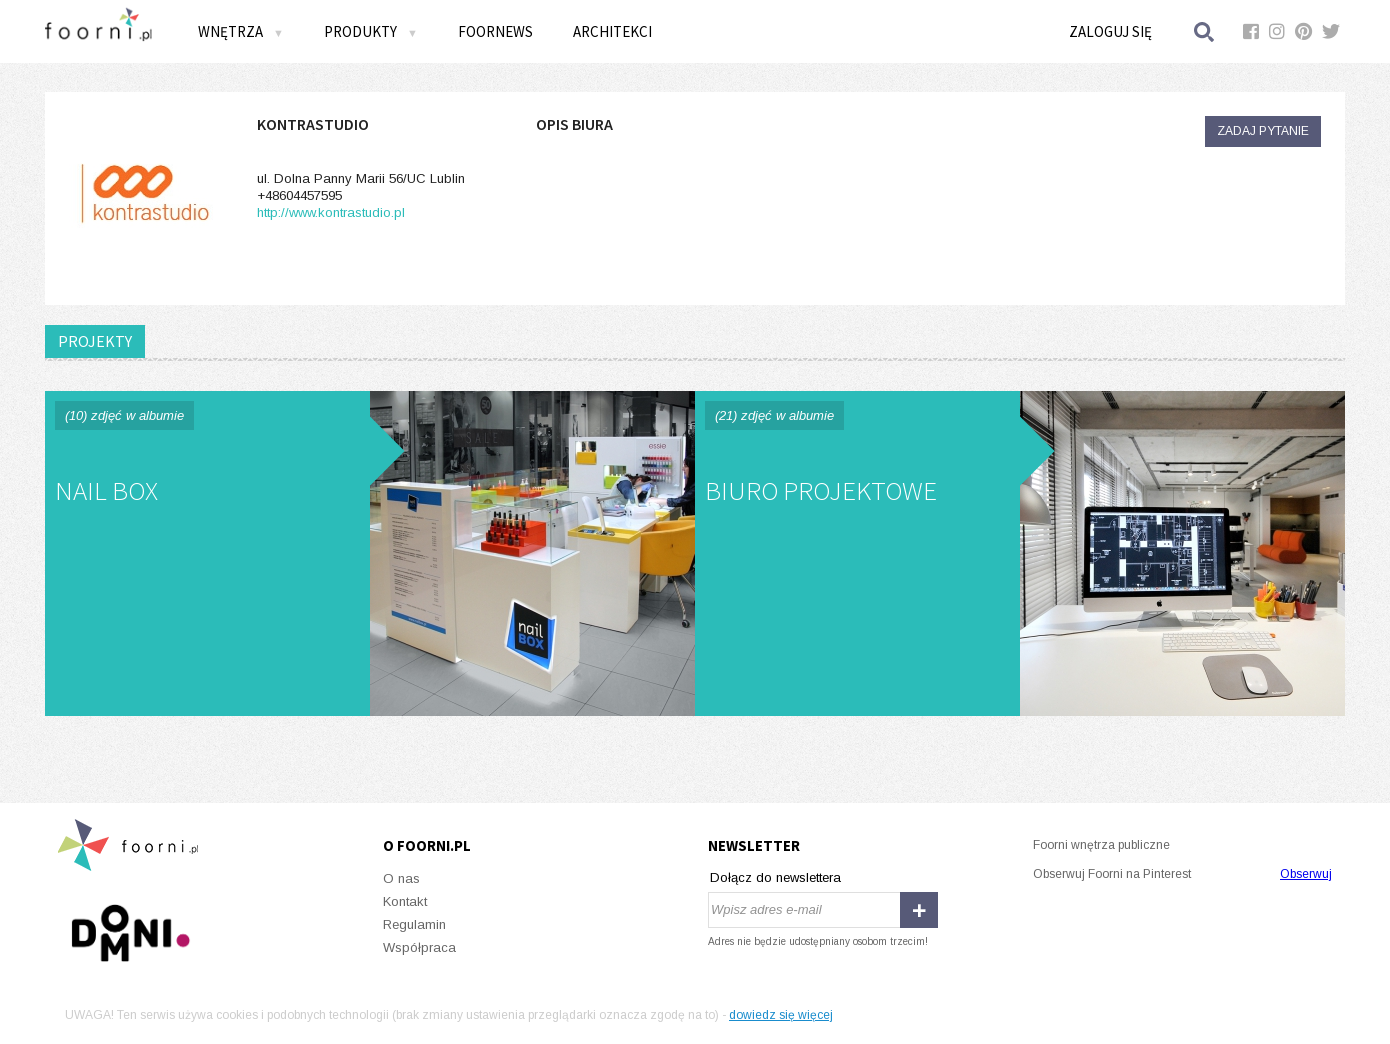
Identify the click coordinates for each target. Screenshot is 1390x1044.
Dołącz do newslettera (775, 877)
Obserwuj (1306, 874)
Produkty (371, 31)
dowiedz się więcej (781, 1015)
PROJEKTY (95, 341)
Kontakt (405, 901)
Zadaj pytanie (1263, 131)
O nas (401, 878)
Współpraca (419, 947)
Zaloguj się (1110, 31)
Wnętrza (241, 31)
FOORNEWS (495, 31)
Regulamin (414, 924)
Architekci (612, 31)
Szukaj (1205, 31)
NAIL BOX (370, 553)
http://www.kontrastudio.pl (331, 212)
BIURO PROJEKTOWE (1020, 553)
